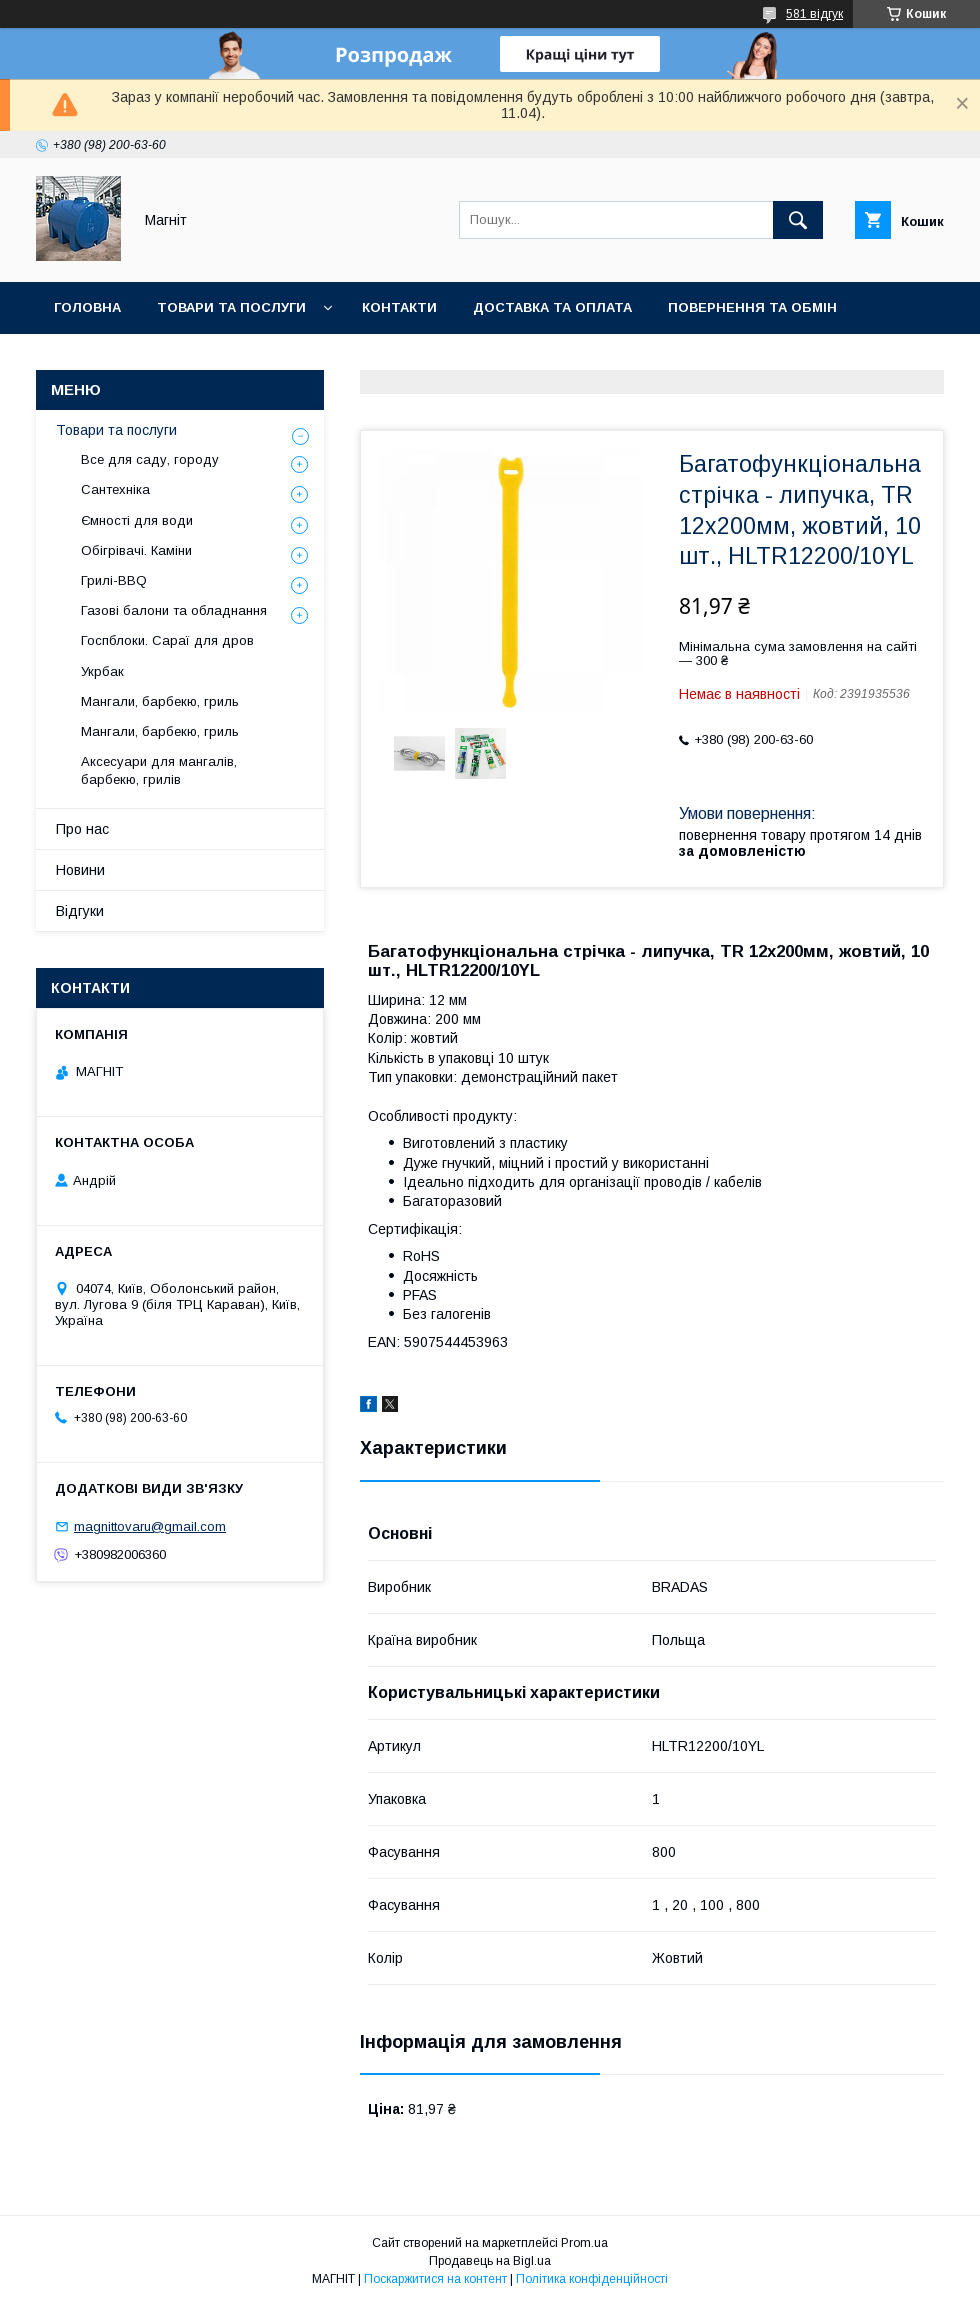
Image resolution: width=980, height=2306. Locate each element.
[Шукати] (798, 220)
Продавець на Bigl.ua (490, 2261)
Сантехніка (115, 489)
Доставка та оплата (552, 307)
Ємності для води (137, 520)
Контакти (399, 307)
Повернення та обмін (752, 307)
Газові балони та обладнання (174, 610)
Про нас (82, 829)
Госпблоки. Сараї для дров (167, 640)
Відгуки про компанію (140, 359)
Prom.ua (584, 2243)
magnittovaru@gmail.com (150, 1526)
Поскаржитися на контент (435, 2279)
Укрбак (102, 671)
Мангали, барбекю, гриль (160, 701)
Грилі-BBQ (114, 580)
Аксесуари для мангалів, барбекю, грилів (159, 770)
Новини (292, 359)
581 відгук (814, 14)
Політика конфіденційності (592, 2279)
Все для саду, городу (150, 459)
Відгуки (80, 911)
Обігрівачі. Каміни (136, 550)
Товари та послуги (231, 307)
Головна (87, 307)
